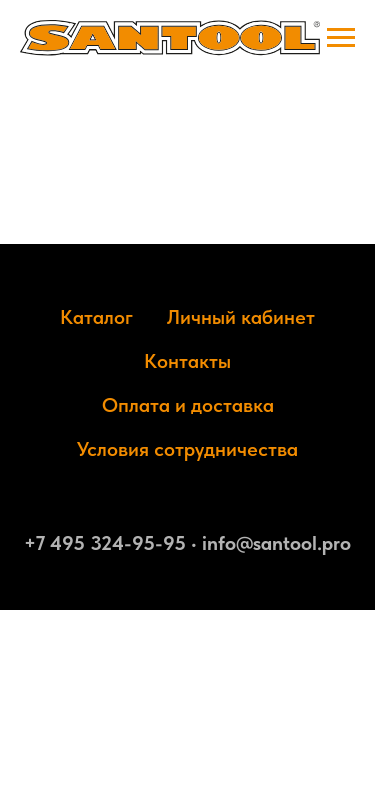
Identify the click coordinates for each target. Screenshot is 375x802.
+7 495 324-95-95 (105, 543)
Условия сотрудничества (187, 449)
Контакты (187, 361)
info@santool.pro (276, 543)
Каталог (96, 317)
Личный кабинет (241, 317)
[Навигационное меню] (341, 38)
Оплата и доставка (188, 405)
